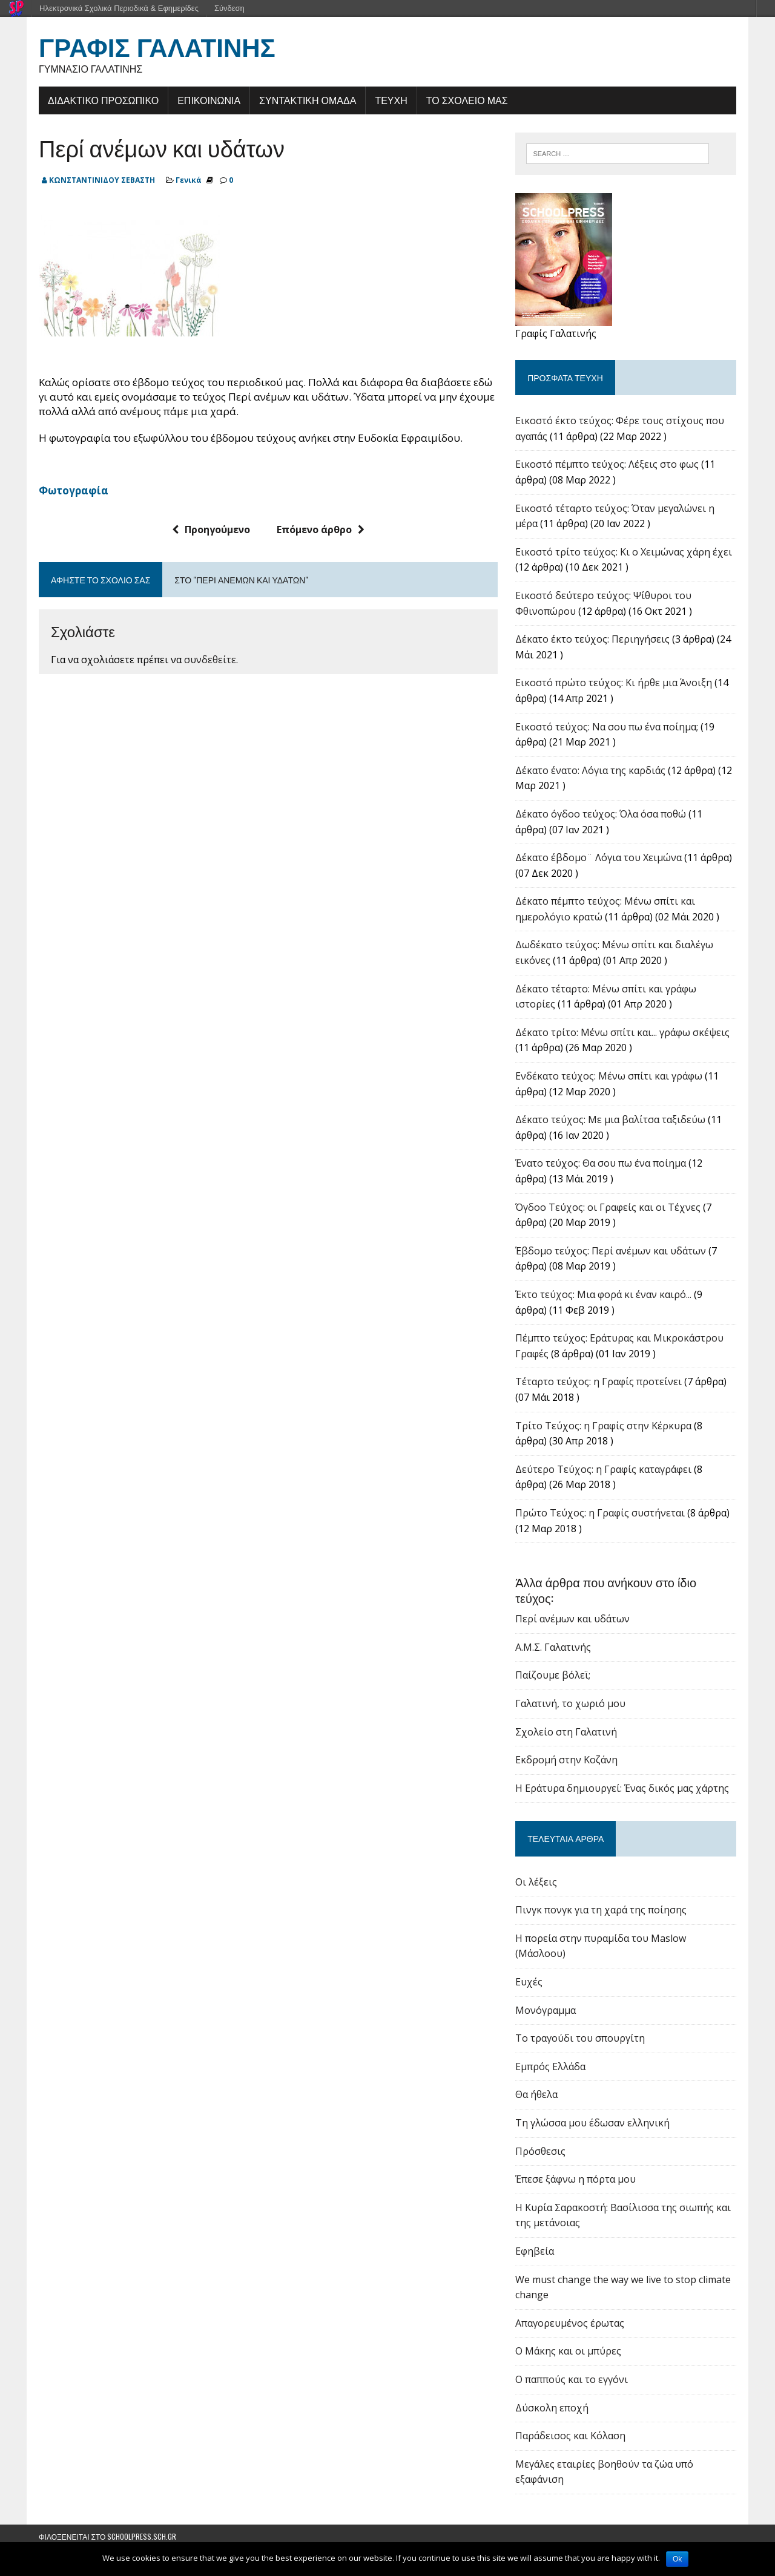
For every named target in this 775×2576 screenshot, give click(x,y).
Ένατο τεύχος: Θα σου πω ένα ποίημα (600, 1163)
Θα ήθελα (536, 2094)
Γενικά (189, 180)
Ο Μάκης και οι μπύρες (568, 2351)
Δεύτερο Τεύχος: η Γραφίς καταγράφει (603, 1469)
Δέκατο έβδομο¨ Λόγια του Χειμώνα (598, 857)
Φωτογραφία (73, 490)
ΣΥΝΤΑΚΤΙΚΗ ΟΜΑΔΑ (307, 100)
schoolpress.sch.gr (141, 2536)
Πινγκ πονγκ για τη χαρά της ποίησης (601, 1909)
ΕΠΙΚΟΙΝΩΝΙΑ (208, 100)
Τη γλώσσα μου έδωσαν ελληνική (592, 2122)
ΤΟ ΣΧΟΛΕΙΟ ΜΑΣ (467, 100)
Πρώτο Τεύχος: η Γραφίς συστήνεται (600, 1512)
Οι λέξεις (536, 1882)
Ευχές (528, 1981)
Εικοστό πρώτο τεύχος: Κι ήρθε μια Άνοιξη (613, 682)
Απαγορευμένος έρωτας (569, 2323)
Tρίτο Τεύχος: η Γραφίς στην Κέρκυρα (603, 1425)
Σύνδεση (229, 8)
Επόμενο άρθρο (320, 529)
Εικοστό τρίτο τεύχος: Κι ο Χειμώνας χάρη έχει (623, 552)
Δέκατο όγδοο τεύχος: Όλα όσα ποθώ (600, 814)
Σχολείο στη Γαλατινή (566, 1732)
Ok (677, 2559)
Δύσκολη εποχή (552, 2407)
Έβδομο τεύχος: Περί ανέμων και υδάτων (610, 1250)
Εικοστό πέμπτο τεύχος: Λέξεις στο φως (607, 464)
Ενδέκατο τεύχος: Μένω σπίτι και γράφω (608, 1076)
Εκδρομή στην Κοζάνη (566, 1759)
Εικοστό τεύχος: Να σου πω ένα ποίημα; (606, 726)
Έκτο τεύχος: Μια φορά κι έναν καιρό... (603, 1294)
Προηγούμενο (211, 529)
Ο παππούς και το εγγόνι (571, 2379)
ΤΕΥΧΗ (391, 100)
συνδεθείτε (210, 659)
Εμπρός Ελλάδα (550, 2066)
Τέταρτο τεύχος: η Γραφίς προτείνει (598, 1381)
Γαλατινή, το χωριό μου (570, 1703)
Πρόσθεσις (540, 2151)
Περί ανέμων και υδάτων (572, 1618)
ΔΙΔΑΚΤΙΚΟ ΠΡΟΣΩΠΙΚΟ (103, 100)
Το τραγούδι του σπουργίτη (580, 2038)
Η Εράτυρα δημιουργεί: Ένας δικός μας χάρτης (622, 1788)
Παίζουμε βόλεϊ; (552, 1675)
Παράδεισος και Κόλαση (570, 2435)
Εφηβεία (534, 2251)
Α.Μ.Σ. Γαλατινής (553, 1647)
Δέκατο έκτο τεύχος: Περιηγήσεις (592, 639)
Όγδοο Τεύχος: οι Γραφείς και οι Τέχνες (608, 1207)
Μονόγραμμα (545, 2010)
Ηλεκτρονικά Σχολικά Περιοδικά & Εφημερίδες (119, 8)
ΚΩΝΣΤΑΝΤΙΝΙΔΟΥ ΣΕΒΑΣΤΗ (102, 180)
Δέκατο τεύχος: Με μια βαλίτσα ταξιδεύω (610, 1119)
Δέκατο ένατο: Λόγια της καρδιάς (590, 770)
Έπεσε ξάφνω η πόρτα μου (575, 2179)
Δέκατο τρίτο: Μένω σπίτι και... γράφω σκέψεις (622, 1032)
